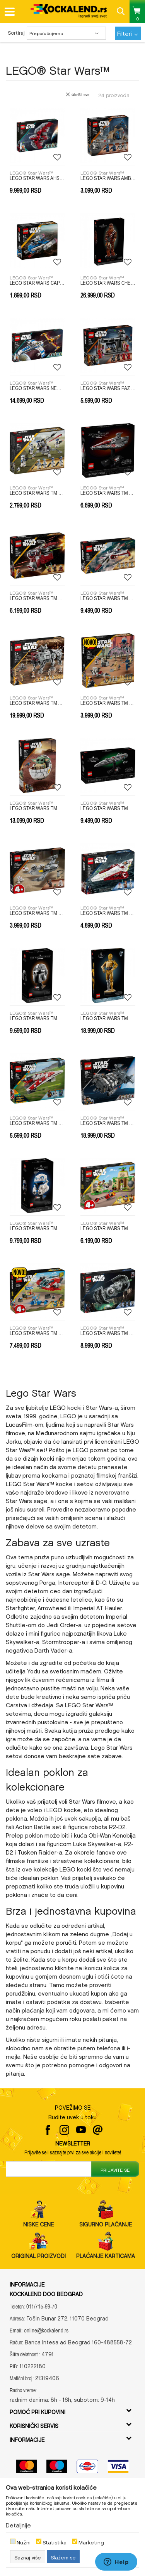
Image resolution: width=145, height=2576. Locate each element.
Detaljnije (18, 2524)
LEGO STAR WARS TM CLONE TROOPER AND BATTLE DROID (108, 703)
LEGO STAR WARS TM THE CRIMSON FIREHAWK (37, 1333)
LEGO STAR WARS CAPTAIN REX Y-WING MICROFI (37, 283)
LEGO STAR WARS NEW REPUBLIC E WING (37, 388)
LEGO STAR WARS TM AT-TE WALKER (37, 703)
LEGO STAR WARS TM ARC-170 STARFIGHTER (108, 598)
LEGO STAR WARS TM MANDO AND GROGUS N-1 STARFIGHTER (37, 913)
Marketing (91, 2541)
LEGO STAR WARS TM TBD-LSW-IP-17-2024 (37, 1123)
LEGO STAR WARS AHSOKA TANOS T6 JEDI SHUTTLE (37, 178)
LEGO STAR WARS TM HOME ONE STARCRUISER (108, 808)
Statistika (55, 2541)
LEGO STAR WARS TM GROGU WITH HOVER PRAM (37, 808)
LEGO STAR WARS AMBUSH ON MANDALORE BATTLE (108, 178)
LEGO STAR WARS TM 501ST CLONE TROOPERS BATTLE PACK (37, 493)
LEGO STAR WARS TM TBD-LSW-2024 (108, 1018)
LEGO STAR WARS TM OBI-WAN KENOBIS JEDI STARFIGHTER (108, 913)
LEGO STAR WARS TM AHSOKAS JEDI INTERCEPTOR (37, 598)
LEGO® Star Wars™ (31, 172)
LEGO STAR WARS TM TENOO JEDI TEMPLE (108, 1228)
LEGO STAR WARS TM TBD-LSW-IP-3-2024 (108, 1123)
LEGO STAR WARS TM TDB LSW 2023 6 (37, 1228)
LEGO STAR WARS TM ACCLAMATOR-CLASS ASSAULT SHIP (108, 493)
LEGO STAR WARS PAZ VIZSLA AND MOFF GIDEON (108, 388)
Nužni (24, 2541)
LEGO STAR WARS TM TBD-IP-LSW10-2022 (37, 1018)
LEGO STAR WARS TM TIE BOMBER (108, 1333)
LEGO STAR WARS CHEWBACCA (108, 283)
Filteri (127, 32)
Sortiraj (16, 32)
